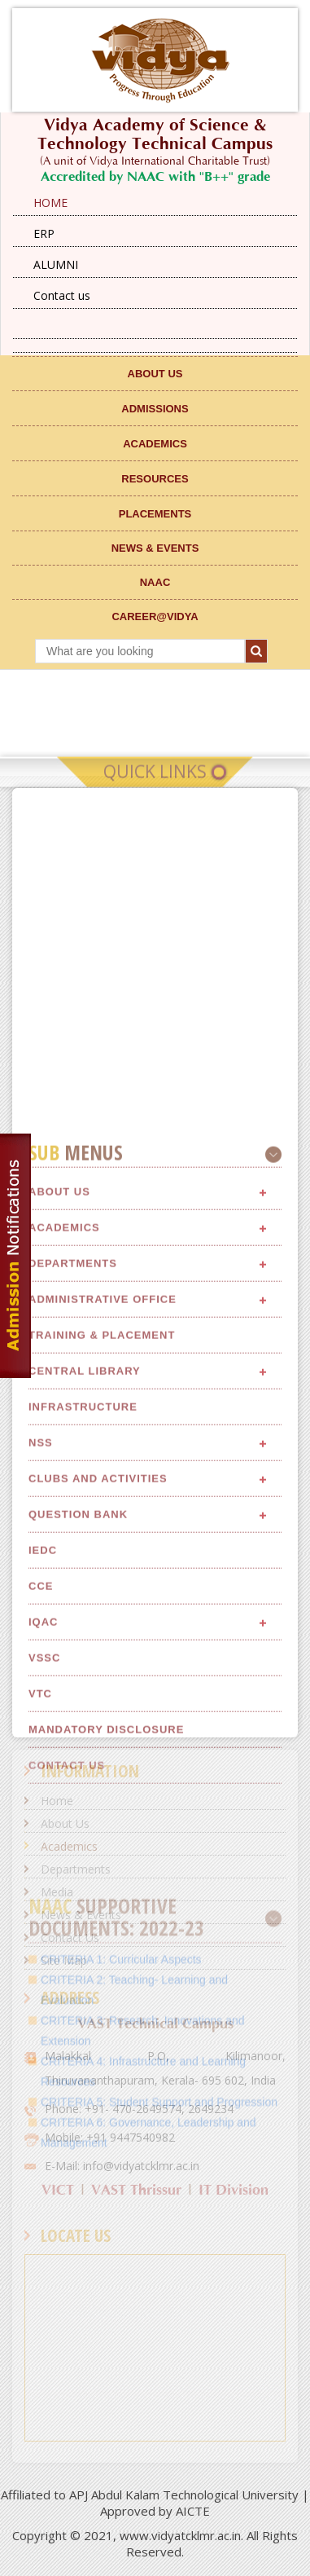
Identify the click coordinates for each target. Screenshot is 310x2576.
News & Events (81, 1914)
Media (57, 1892)
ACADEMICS (155, 444)
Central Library (84, 1726)
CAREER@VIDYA (154, 616)
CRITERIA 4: (75, 2515)
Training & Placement (101, 1690)
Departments (72, 1618)
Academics (64, 1582)
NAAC (155, 582)
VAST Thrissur (136, 2190)
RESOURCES (154, 479)
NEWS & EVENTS (155, 548)
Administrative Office (102, 1654)
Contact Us (70, 1937)
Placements (155, 514)
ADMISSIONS (154, 409)
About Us (59, 1546)
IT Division (234, 2190)
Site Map (64, 1960)
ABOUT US (155, 374)
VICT (57, 2190)
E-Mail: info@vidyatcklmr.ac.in (122, 2165)
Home (57, 1800)
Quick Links (155, 783)
